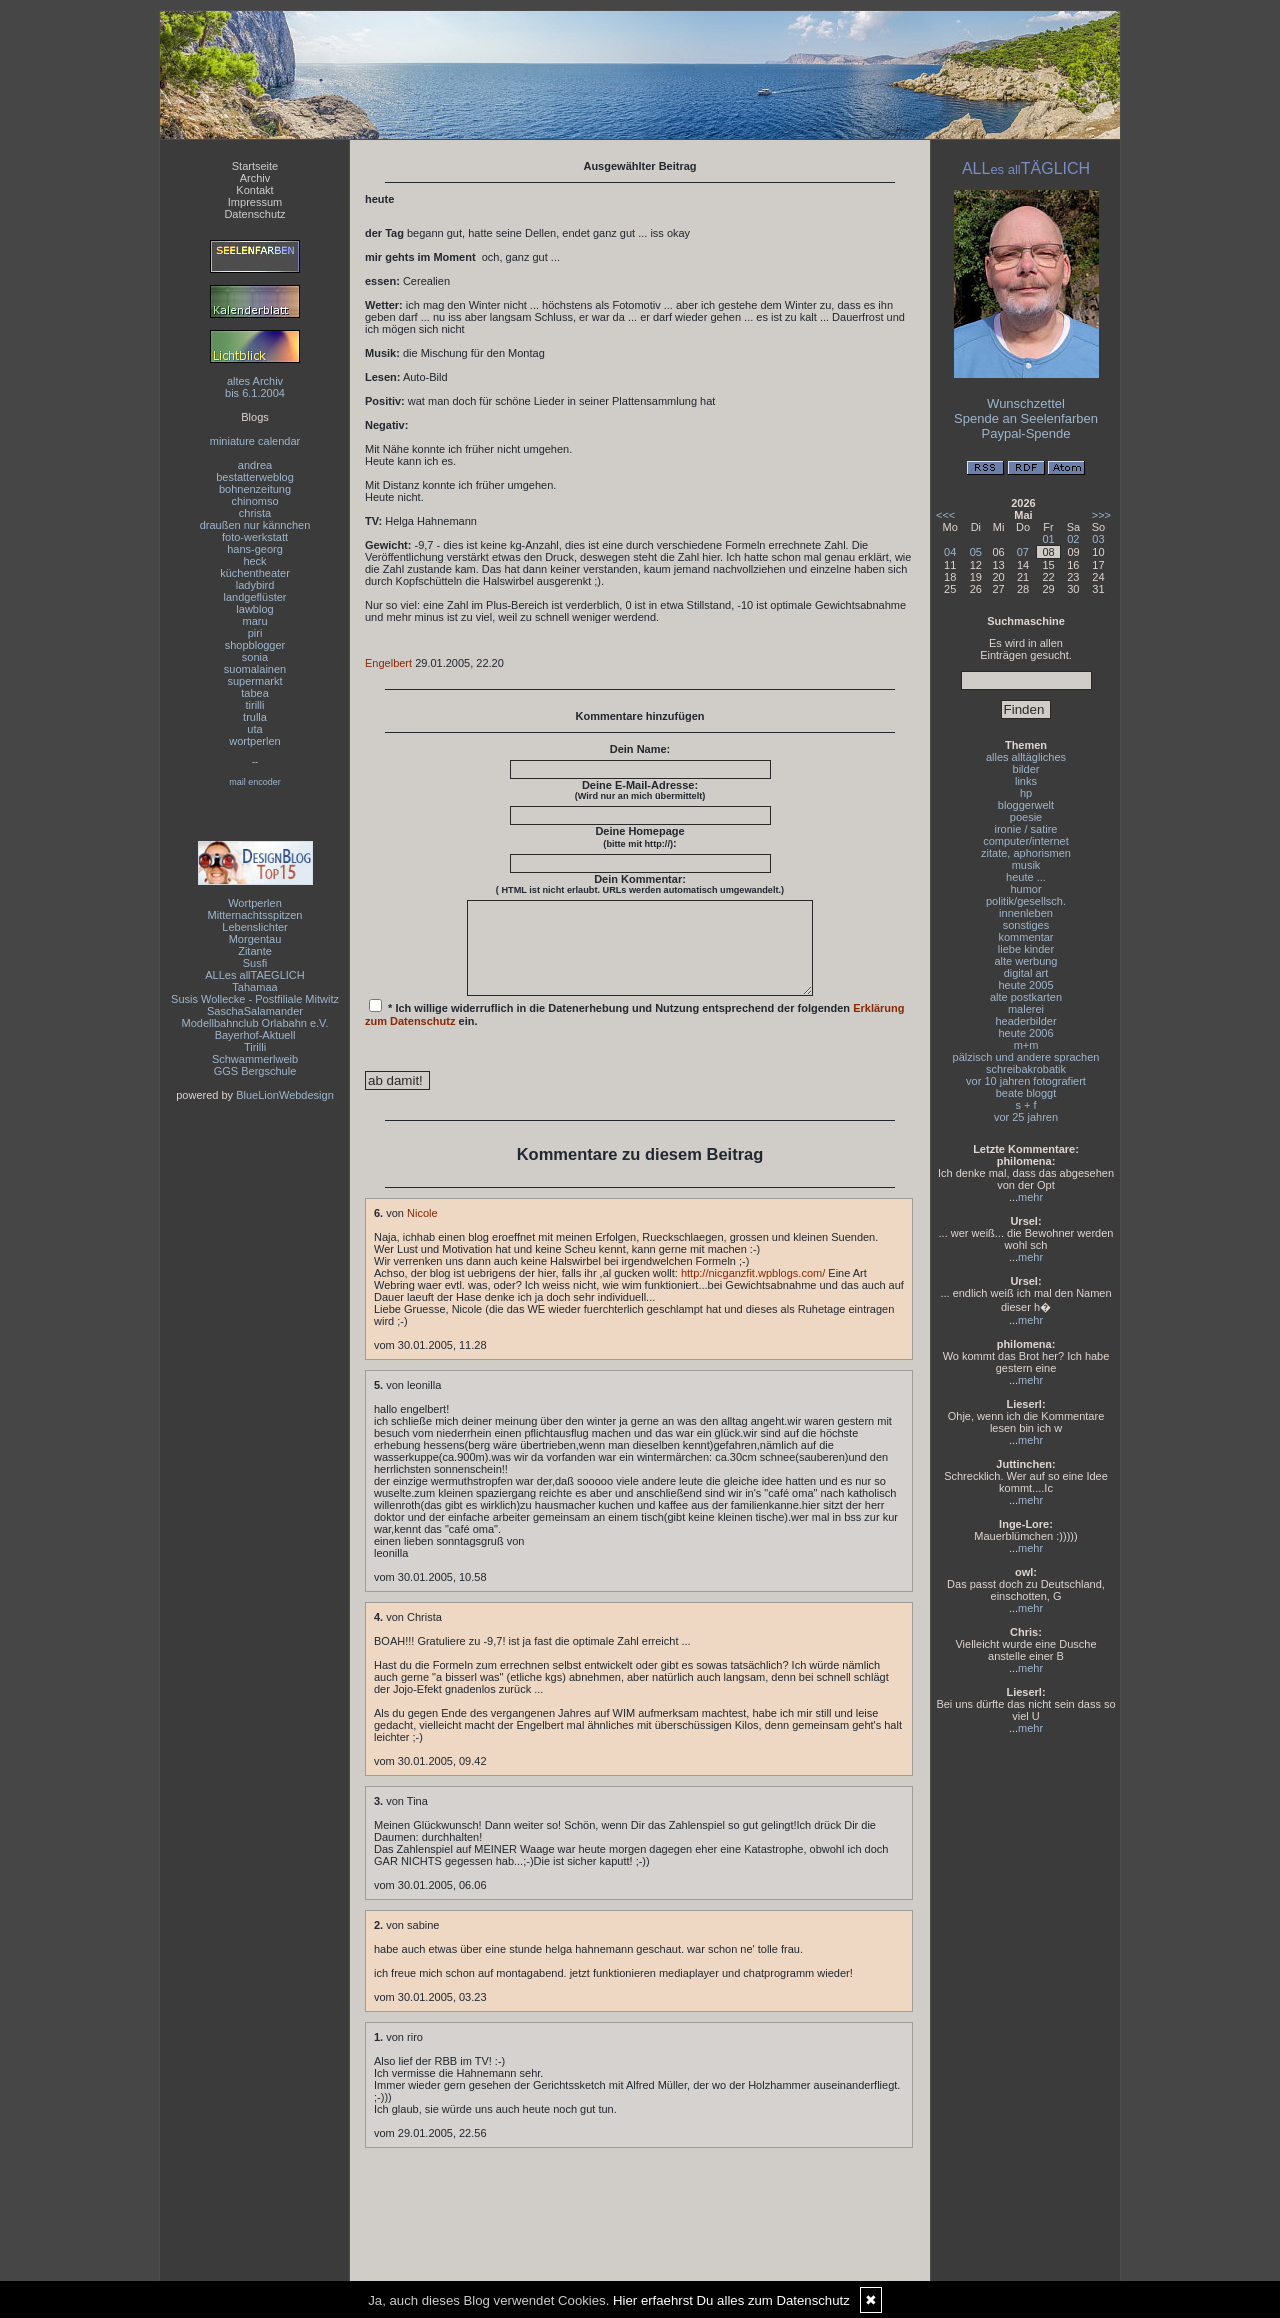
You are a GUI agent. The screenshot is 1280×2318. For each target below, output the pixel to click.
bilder (1026, 769)
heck (254, 561)
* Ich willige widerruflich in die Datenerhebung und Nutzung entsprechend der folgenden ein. (635, 1031)
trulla (255, 717)
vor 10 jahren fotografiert (1026, 1081)
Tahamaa (254, 987)
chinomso (254, 501)
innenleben (1026, 913)
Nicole (422, 1231)
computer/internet (1026, 841)
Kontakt (254, 190)
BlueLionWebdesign (285, 1095)
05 (976, 552)
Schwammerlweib (255, 1059)
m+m (1026, 1045)
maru (254, 621)
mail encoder (255, 782)
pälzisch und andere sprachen (1026, 1057)
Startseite (255, 166)
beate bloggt (1026, 1093)
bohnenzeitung (255, 489)
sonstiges (1026, 925)
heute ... (1026, 877)
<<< (945, 515)
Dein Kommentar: (640, 884)
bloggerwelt (1026, 805)
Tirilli (255, 1047)
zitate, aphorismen (1026, 853)
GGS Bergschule (255, 1071)
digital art (1026, 973)
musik (1026, 865)
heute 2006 (1025, 1033)
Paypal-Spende (1026, 433)
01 (1048, 539)
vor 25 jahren (1026, 1117)
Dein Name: (640, 749)
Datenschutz (254, 214)
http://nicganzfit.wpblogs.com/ (753, 1291)
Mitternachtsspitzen (255, 915)
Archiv (255, 178)
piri (255, 633)
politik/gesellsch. (1026, 901)
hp (1026, 793)
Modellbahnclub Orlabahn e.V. (255, 1023)
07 (1023, 552)
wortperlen (254, 741)
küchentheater (255, 573)
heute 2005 (1025, 985)
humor (1025, 889)
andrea (255, 465)
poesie (1026, 817)
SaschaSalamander (255, 1011)
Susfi (255, 963)
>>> (1101, 515)
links (1026, 781)
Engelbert (388, 663)
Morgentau (255, 939)
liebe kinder (1026, 949)
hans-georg (255, 549)
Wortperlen (255, 903)
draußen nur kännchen (255, 525)
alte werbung (1026, 961)
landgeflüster (255, 597)
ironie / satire (1026, 829)
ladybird (255, 585)
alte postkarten (1026, 997)
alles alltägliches (1026, 757)
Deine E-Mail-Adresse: (640, 790)
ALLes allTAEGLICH (254, 975)
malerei (1026, 1009)
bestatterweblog (255, 477)
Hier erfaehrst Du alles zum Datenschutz (731, 2300)
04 (950, 552)
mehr (1030, 1197)
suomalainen (255, 669)
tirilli (255, 705)
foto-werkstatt (255, 537)
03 (1098, 539)
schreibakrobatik (1026, 1069)
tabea (255, 693)
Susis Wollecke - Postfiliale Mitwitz (255, 999)
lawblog (254, 609)
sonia (255, 657)
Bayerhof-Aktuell (255, 1035)
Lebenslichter (254, 927)
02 (1073, 539)
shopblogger (255, 645)
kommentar (1025, 937)
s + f (1025, 1105)
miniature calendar (255, 441)
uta (254, 729)
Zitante (255, 951)
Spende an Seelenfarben (1026, 418)
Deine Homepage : (639, 837)
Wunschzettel (1026, 403)
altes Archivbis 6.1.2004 (255, 387)
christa (255, 513)
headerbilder (1025, 1021)
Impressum (255, 202)
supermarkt (254, 681)
